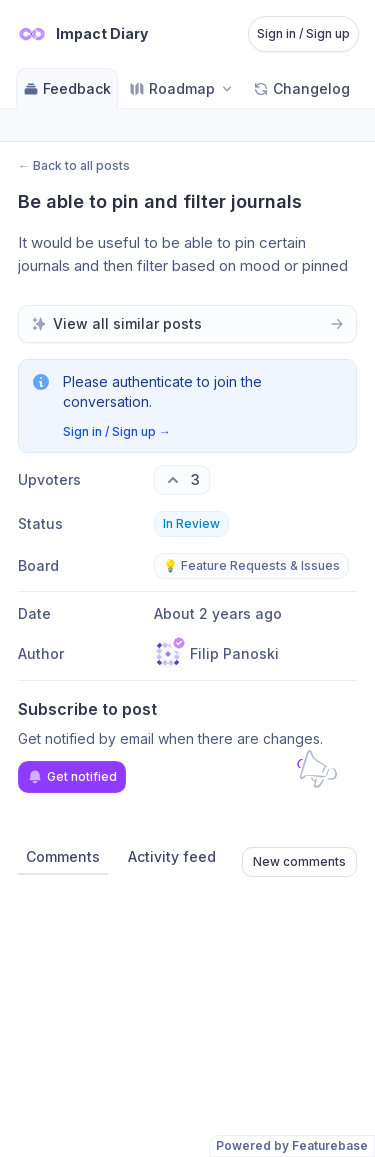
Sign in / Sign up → (117, 431)
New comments (299, 861)
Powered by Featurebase (292, 1145)
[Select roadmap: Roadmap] (182, 88)
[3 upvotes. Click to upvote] (182, 480)
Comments (63, 856)
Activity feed (172, 856)
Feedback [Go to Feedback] (67, 88)
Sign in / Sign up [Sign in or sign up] (303, 33)
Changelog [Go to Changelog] (301, 88)
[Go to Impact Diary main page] (82, 34)
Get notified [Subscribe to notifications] (72, 777)
